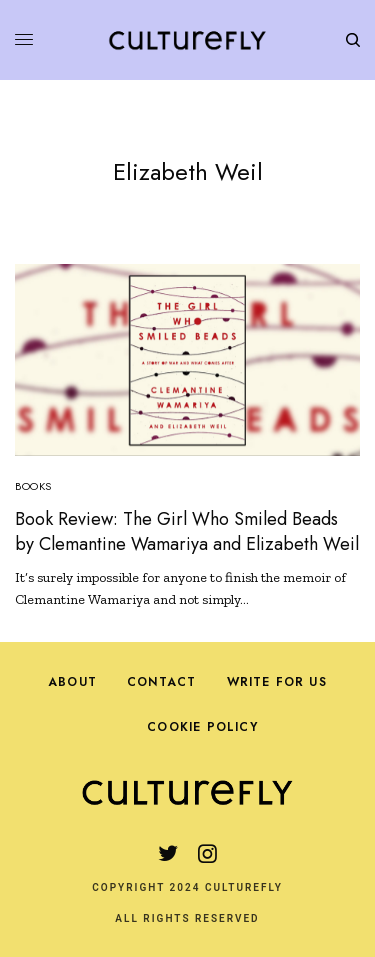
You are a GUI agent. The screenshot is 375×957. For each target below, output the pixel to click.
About (72, 682)
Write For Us (277, 682)
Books (33, 486)
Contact (161, 682)
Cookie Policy (202, 727)
